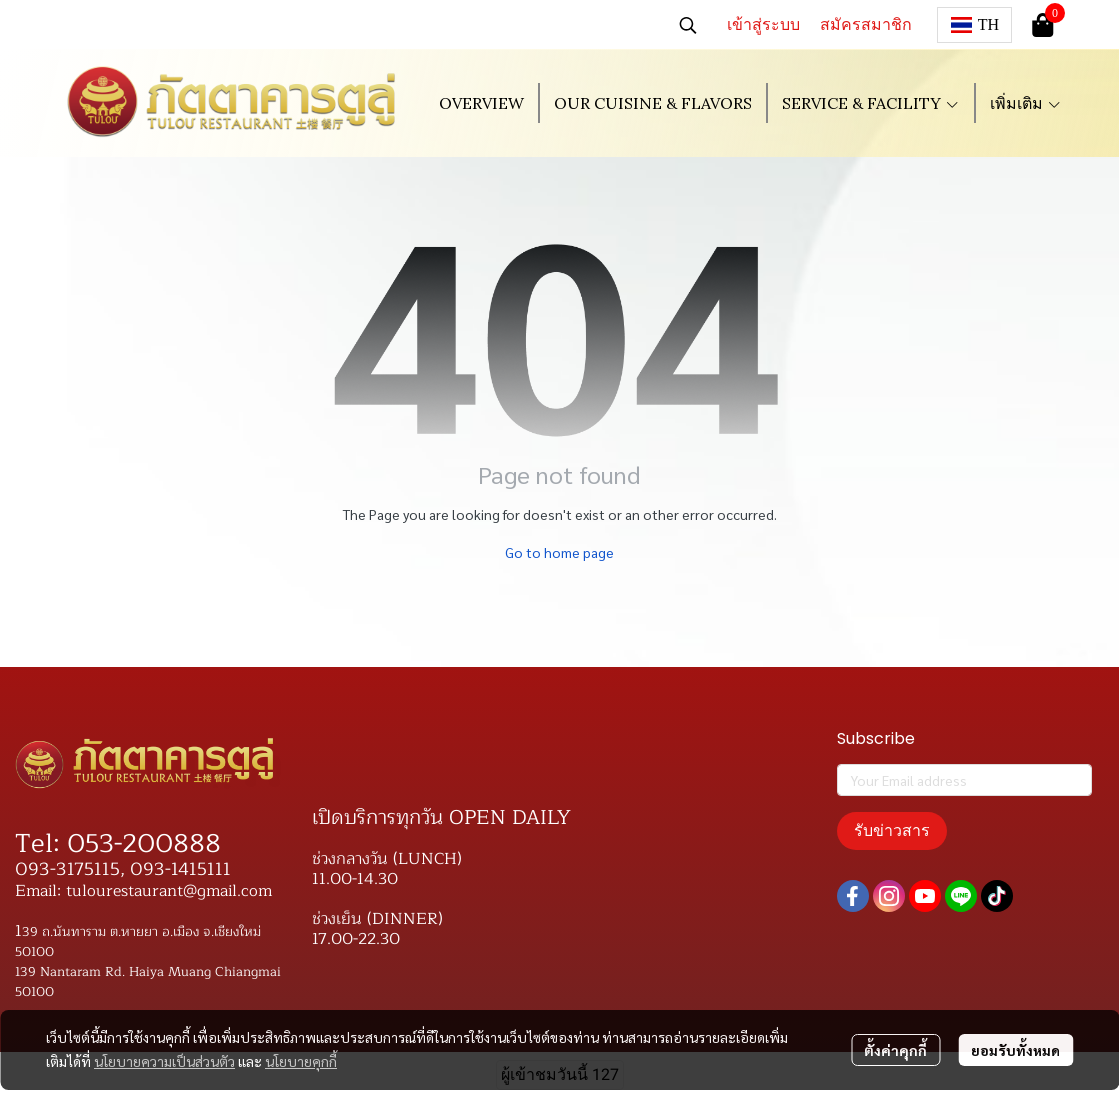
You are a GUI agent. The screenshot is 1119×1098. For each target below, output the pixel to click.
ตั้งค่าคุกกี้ (895, 1050)
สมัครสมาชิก (866, 24)
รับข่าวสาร (892, 830)
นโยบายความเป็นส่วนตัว (164, 1061)
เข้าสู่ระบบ (763, 24)
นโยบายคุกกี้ (301, 1061)
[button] (688, 25)
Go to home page (559, 552)
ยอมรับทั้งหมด (1015, 1050)
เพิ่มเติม (1026, 103)
